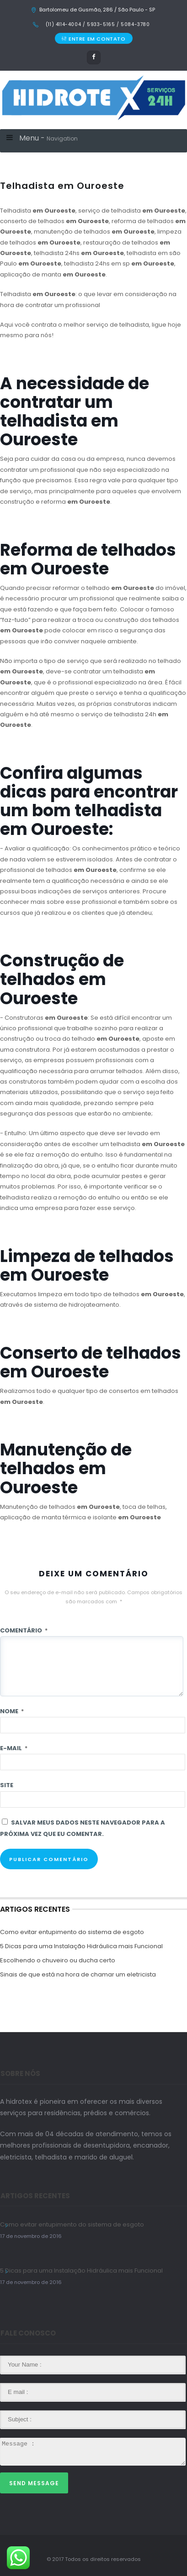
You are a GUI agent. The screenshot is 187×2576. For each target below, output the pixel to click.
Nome (12, 1711)
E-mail (13, 1748)
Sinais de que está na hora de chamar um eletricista (78, 1974)
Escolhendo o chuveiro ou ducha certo (57, 1960)
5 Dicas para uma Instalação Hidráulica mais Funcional (81, 1946)
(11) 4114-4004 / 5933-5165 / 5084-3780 (97, 24)
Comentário (24, 1630)
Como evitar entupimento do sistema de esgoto (72, 1932)
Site (6, 1785)
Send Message (34, 2483)
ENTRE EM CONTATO (93, 38)
